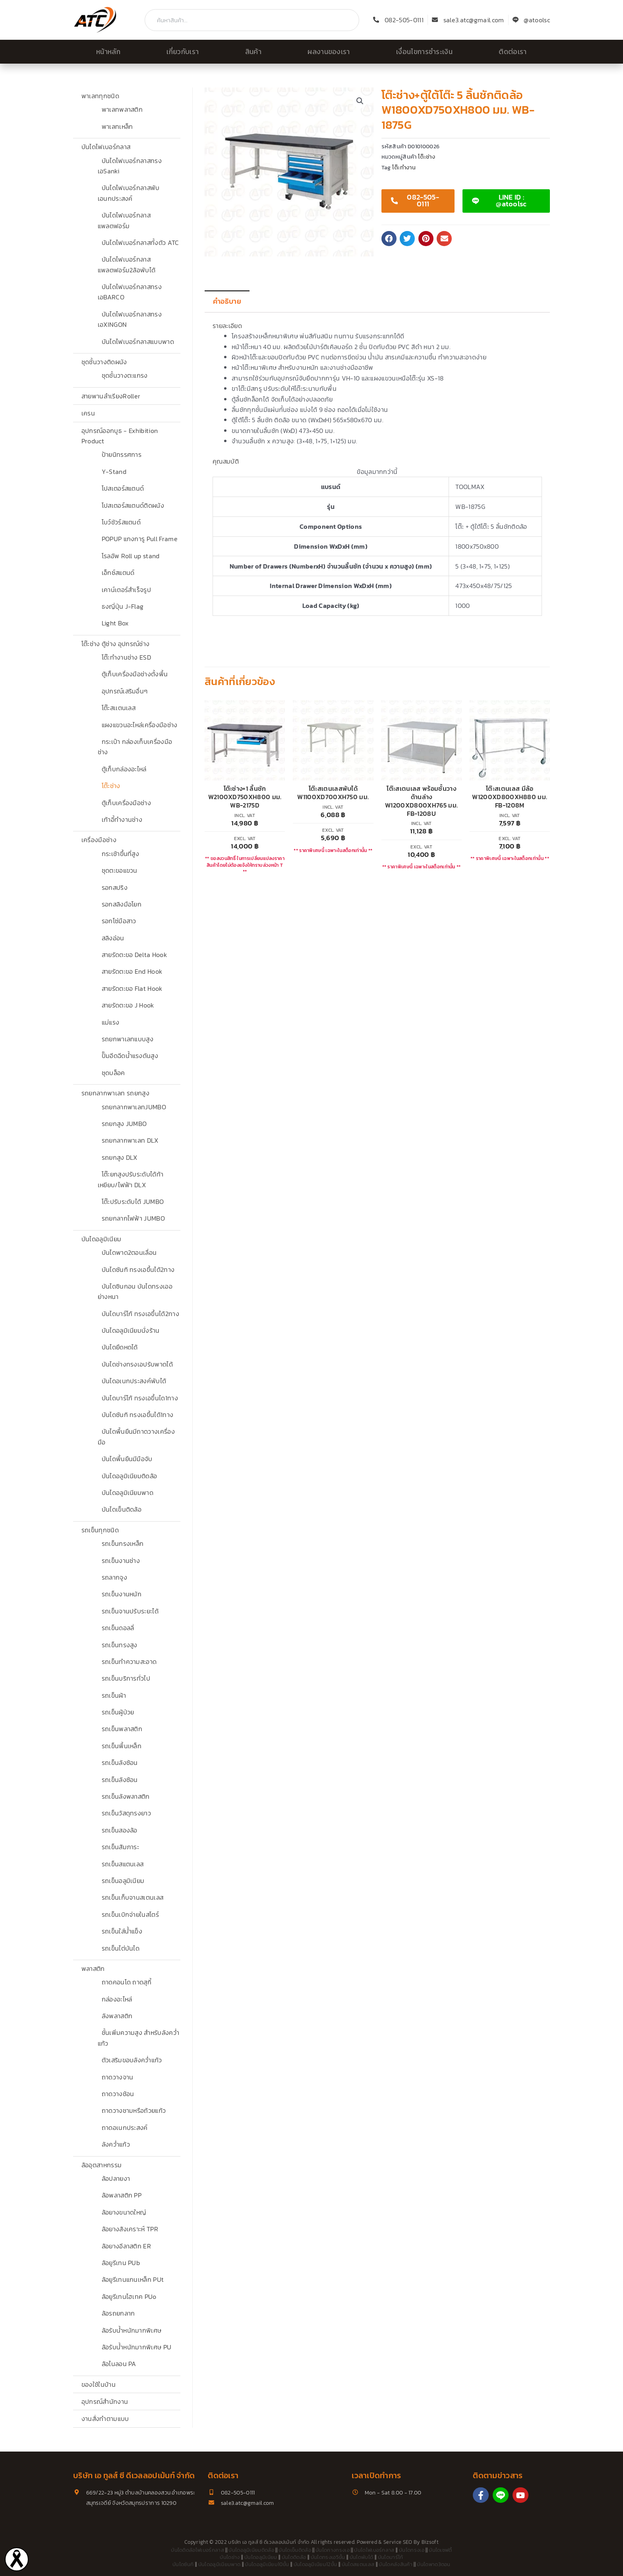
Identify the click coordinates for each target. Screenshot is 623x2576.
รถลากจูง (114, 1577)
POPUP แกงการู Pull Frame (140, 539)
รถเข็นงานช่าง (121, 1560)
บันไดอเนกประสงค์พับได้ (134, 1381)
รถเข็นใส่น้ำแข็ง (122, 1931)
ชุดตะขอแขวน (119, 870)
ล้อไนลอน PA (119, 2363)
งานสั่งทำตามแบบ (105, 2418)
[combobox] (252, 20)
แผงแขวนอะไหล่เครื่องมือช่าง (140, 725)
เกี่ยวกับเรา (182, 52)
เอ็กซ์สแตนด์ (118, 572)
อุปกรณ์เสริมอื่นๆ (125, 691)
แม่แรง (111, 1022)
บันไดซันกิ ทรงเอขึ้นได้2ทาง (138, 1269)
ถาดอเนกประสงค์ (125, 2127)
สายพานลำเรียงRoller (110, 396)
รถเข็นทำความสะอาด (129, 1661)
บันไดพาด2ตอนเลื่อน (129, 1252)
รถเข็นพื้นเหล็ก (122, 1746)
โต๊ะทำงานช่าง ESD (126, 657)
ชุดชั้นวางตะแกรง (125, 375)
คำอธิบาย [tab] (227, 301)
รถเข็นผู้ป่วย (118, 1712)
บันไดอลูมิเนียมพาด (127, 1492)
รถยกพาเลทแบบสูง (127, 1039)
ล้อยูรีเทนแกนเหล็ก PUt (133, 2279)
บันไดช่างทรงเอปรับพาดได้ (137, 1364)
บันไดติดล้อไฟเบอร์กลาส (197, 2550)
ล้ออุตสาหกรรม (101, 2165)
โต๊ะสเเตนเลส (119, 707)
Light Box (115, 623)
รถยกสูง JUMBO (124, 1123)
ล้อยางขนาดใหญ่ (124, 2212)
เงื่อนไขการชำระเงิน (424, 52)
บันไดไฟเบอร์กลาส (105, 146)
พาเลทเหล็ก (117, 126)
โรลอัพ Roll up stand (131, 556)
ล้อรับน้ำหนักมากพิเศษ (132, 2330)
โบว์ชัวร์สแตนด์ (121, 522)
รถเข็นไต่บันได (121, 1948)
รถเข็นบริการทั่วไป (126, 1678)
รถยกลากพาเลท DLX (130, 1140)
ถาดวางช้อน (118, 2093)
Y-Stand (114, 471)
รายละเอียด (227, 325)
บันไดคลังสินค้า (395, 2564)
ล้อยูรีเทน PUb (121, 2262)
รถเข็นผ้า (114, 1695)
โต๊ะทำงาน (404, 167)
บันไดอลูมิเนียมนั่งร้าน (131, 1330)
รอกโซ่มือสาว (119, 921)
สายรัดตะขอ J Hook (128, 1005)
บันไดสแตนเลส (358, 2564)
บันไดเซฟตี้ (440, 2550)
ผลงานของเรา (329, 52)
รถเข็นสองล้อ (119, 1830)
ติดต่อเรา (512, 52)
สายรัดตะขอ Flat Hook (132, 988)
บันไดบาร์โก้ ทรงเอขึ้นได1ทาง (140, 1398)
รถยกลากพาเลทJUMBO (134, 1107)
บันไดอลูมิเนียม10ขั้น (267, 2564)
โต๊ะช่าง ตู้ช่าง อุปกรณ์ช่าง (115, 643)
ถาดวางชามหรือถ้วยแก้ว (134, 2110)
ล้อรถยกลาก (118, 2313)
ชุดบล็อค (113, 1072)
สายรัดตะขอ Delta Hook (134, 954)
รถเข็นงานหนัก (122, 1594)
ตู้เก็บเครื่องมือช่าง (126, 803)
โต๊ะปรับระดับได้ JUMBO (133, 1201)
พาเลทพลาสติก (122, 109)
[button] (360, 101)
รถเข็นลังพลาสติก (126, 1796)
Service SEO (397, 2542)
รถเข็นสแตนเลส (123, 1864)
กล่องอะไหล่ (117, 1999)
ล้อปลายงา (116, 2178)
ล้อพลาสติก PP (122, 2195)
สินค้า (253, 52)
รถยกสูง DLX (119, 1157)
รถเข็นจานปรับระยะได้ (130, 1611)
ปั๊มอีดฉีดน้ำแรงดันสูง (130, 1055)
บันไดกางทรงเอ (332, 2550)
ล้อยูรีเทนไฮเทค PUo (129, 2296)
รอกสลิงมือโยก (122, 904)
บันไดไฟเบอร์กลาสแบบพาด (138, 341)
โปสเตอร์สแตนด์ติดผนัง (133, 505)
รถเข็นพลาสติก (122, 1729)
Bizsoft (430, 2542)
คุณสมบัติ (226, 461)
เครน (88, 413)
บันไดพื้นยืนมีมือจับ (127, 1459)
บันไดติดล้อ (294, 2557)
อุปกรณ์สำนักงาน (104, 2401)
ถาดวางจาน (118, 2077)
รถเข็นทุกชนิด (100, 1530)
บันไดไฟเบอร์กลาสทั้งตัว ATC (140, 242)
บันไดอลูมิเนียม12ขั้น (315, 2564)
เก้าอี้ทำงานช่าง (122, 819)
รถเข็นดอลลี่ (118, 1628)
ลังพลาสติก (117, 2016)
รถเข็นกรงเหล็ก (123, 1543)
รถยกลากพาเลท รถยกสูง (115, 1093)
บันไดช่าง (230, 2557)
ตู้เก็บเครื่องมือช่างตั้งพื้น (135, 674)
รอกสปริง (115, 887)
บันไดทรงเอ (411, 2550)
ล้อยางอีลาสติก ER (126, 2246)
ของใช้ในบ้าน (98, 2384)
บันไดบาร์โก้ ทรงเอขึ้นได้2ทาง (140, 1313)
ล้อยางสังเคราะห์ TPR (130, 2229)
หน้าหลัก (108, 52)
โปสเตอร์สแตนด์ (123, 488)
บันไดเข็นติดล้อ (122, 1509)
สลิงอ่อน (113, 938)
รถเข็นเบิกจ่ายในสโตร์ (130, 1914)
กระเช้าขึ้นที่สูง (120, 853)
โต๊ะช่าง (111, 785)
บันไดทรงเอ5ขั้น (328, 2557)
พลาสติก (93, 1968)
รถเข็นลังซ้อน (120, 1762)
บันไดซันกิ (182, 2564)
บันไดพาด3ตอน (434, 2564)
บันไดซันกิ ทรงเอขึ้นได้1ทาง (138, 1414)
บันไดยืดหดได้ (120, 1347)
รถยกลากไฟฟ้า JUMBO (133, 1218)
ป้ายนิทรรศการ (122, 454)
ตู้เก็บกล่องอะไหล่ (124, 769)
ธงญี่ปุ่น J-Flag (123, 606)
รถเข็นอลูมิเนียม (123, 1880)
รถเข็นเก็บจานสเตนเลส (133, 1897)
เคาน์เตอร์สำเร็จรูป (126, 589)
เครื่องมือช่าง (98, 839)
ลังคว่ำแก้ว (116, 2144)
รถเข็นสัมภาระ (120, 1847)
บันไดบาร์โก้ (390, 2557)
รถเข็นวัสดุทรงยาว (126, 1813)
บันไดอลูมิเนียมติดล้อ (129, 1476)
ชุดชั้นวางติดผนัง (104, 362)
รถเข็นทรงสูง (119, 1645)
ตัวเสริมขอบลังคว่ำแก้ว (132, 2060)
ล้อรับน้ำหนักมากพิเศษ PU (137, 2347)
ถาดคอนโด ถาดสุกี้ (126, 1982)
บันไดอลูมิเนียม (101, 1239)
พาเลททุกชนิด (100, 96)
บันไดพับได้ (361, 2557)
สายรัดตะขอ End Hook (132, 971)
